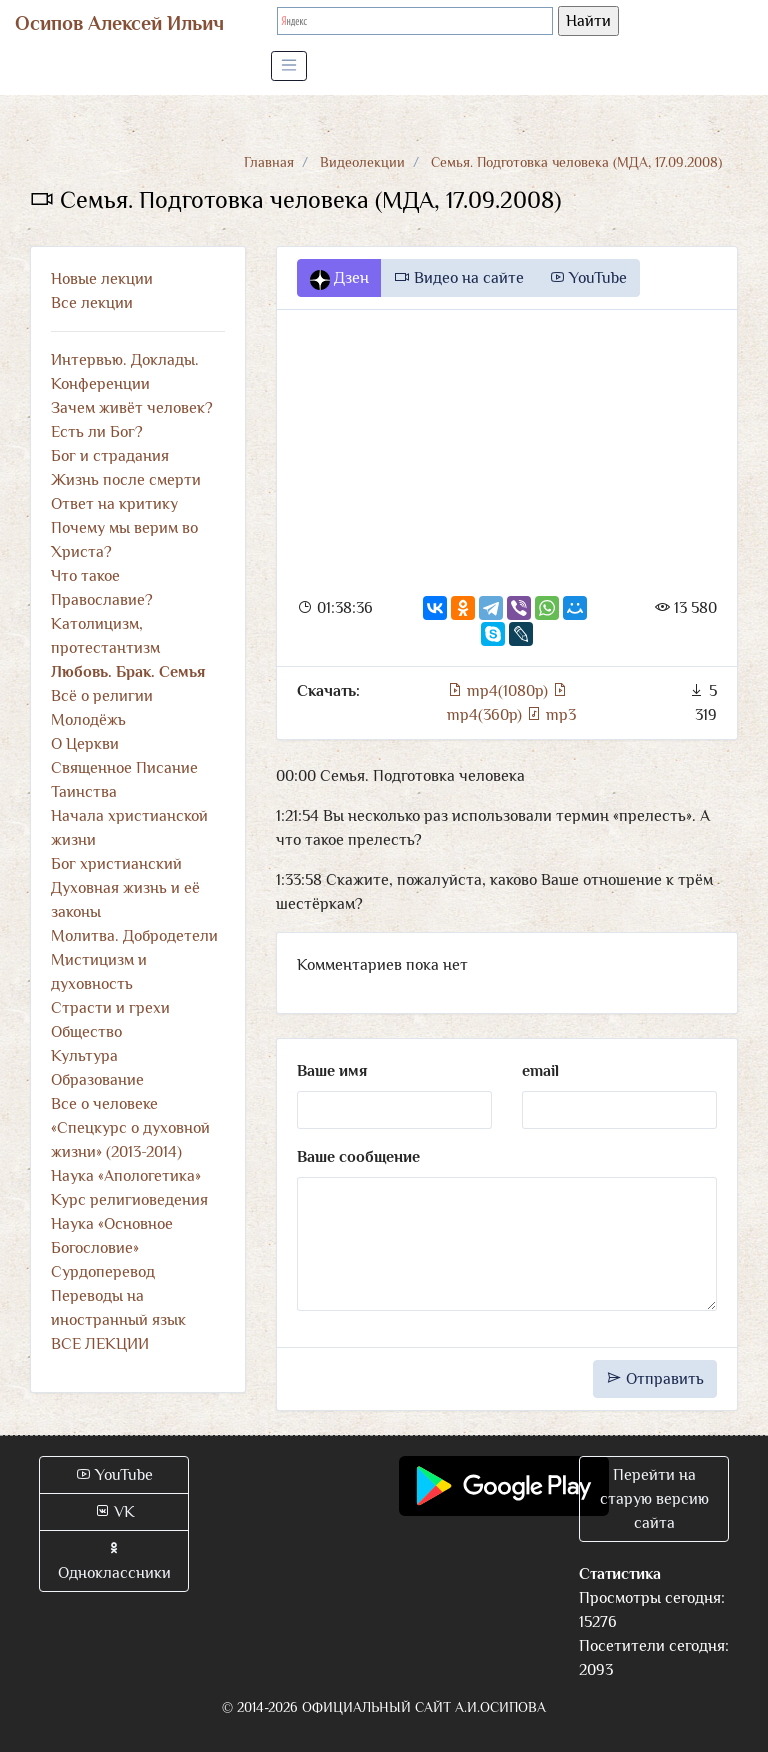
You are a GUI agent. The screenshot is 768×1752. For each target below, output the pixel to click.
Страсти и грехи (110, 1008)
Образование (97, 1080)
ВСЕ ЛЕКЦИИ (100, 1344)
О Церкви (85, 744)
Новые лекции (102, 279)
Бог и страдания (110, 456)
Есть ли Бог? (97, 432)
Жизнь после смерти (126, 480)
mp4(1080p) (499, 691)
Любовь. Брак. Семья (128, 672)
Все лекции (92, 303)
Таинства (84, 792)
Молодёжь (88, 720)
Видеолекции (362, 162)
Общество (86, 1032)
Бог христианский (116, 864)
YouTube (588, 278)
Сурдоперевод (103, 1272)
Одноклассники (114, 1561)
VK (114, 1512)
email (540, 1071)
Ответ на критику (114, 504)
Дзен (339, 279)
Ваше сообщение (358, 1157)
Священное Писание (124, 768)
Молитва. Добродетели (134, 936)
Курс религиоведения (129, 1200)
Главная (269, 162)
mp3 (551, 715)
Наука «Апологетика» (126, 1176)
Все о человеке (104, 1104)
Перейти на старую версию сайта (654, 1499)
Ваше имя (332, 1071)
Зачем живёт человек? (132, 408)
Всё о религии (102, 696)
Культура (84, 1056)
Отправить (655, 1379)
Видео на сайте (459, 278)
